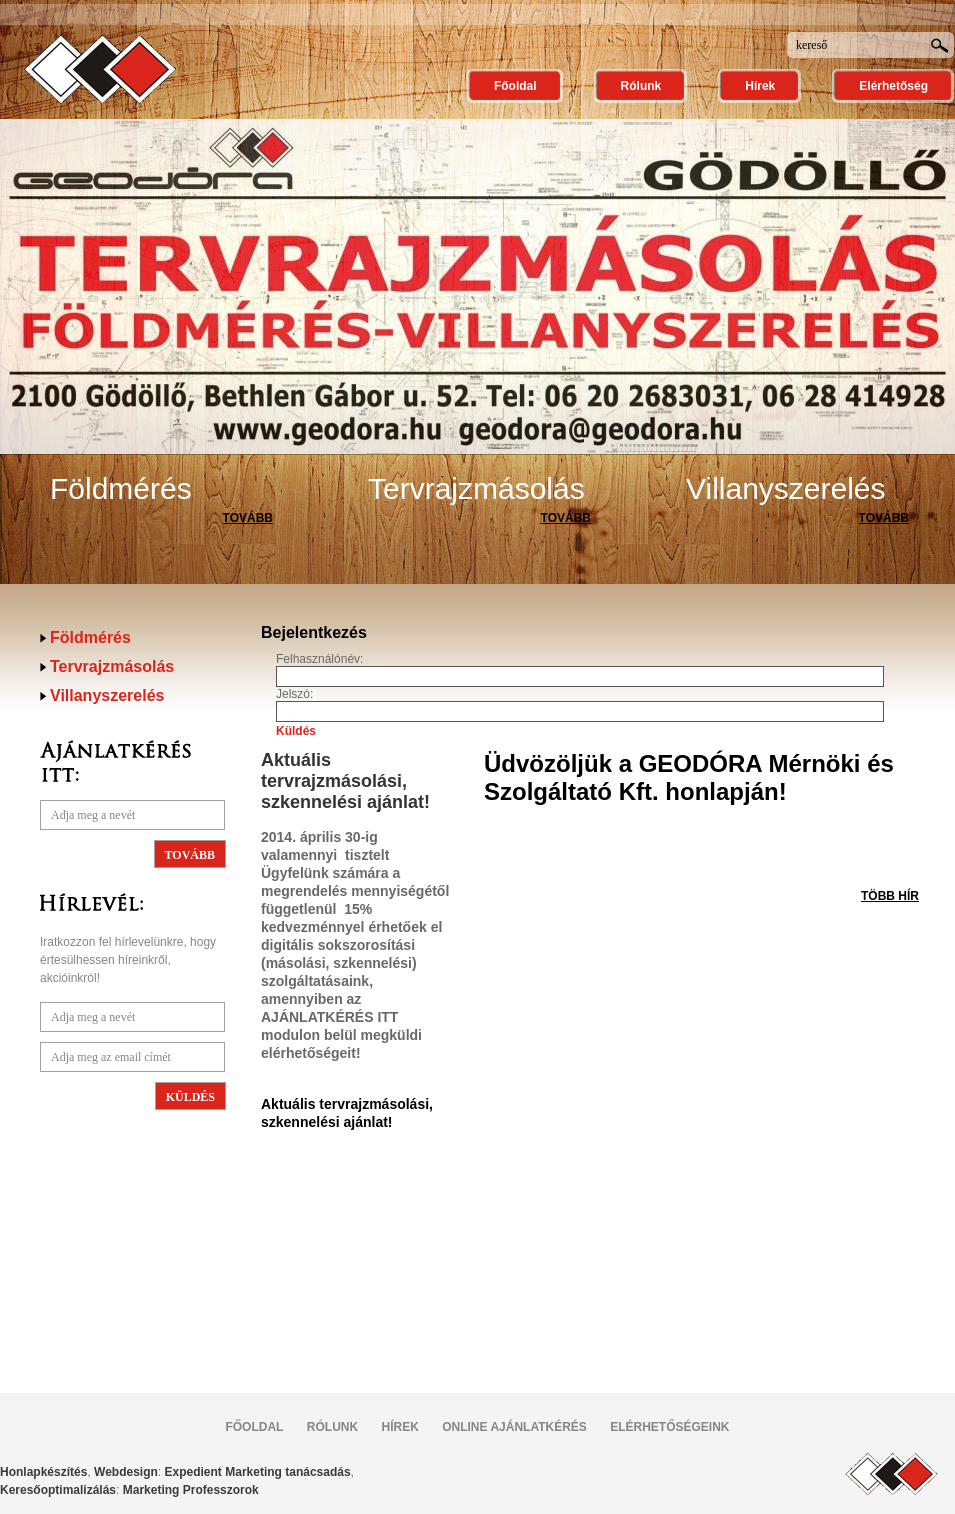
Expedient (193, 1472)
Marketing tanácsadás (287, 1472)
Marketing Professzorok (191, 1490)
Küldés (296, 731)
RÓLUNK (332, 1427)
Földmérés (121, 488)
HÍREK (399, 1427)
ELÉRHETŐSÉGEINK (669, 1427)
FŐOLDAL (254, 1427)
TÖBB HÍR (890, 896)
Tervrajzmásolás (476, 488)
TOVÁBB (248, 518)
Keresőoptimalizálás (58, 1490)
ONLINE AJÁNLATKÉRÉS (514, 1427)
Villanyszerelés (786, 488)
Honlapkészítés (43, 1472)
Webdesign (126, 1472)
